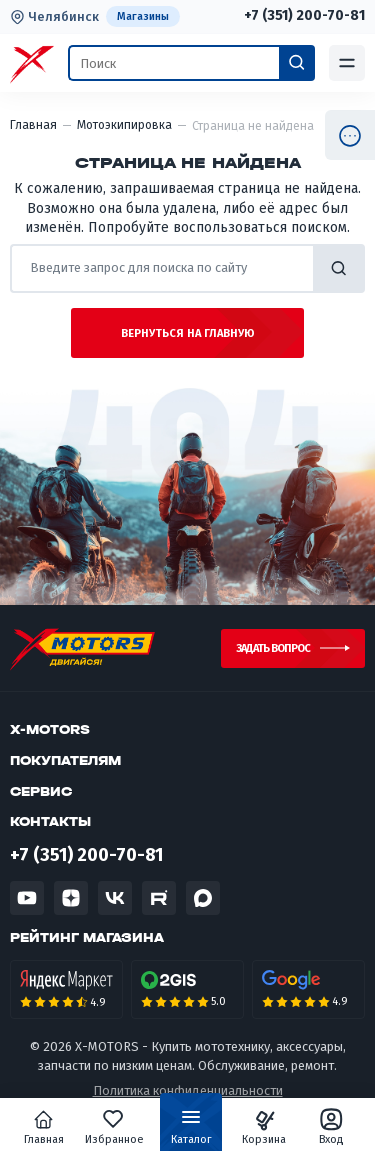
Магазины (143, 16)
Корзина (264, 1127)
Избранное (115, 1127)
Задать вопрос (273, 648)
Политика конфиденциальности (188, 1091)
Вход (331, 1127)
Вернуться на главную (188, 333)
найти (339, 268)
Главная (44, 1127)
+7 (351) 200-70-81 (304, 16)
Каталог (191, 1131)
